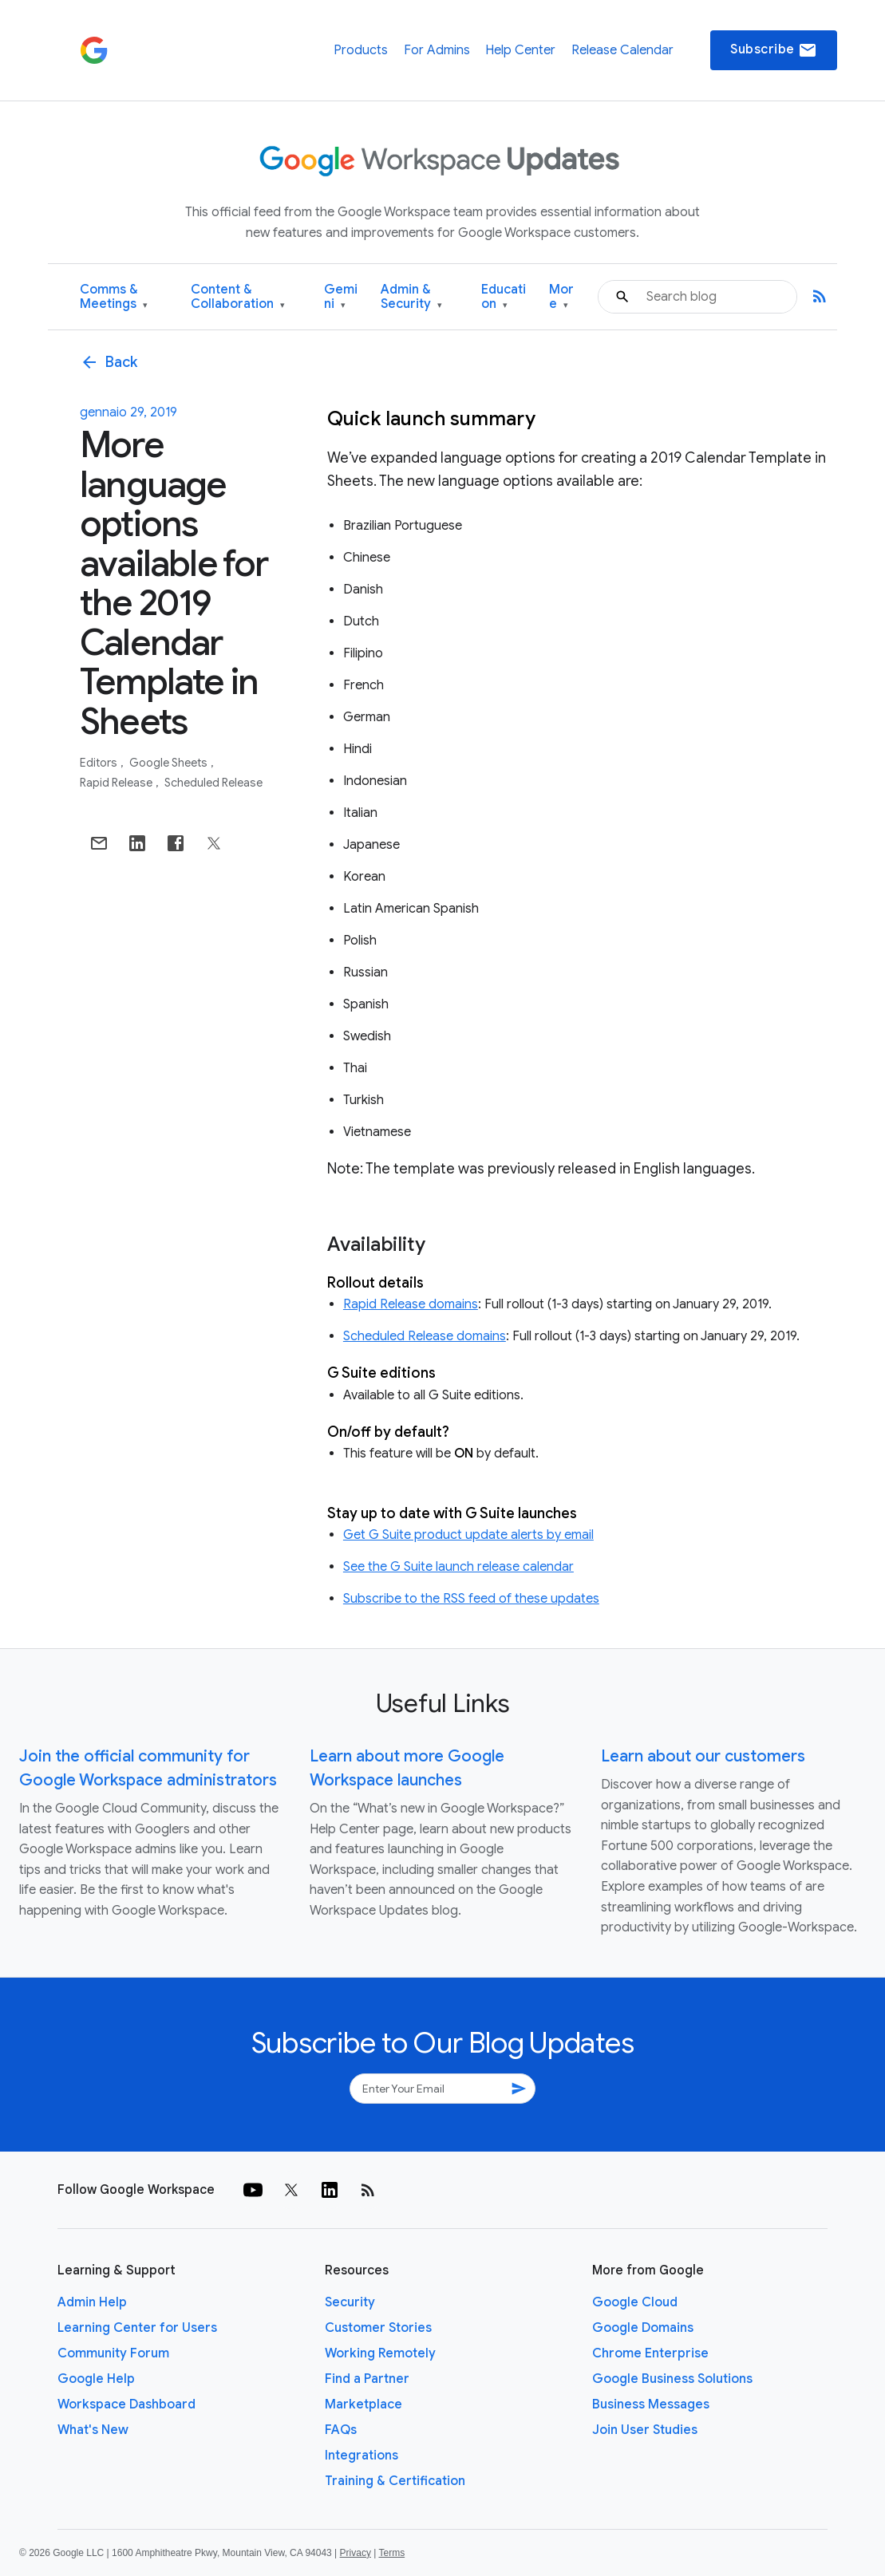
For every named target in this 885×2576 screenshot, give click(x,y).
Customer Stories (378, 2328)
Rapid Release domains (410, 1304)
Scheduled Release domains (424, 1336)
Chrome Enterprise (650, 2353)
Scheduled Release (213, 782)
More (561, 297)
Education (503, 297)
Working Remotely (380, 2353)
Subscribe (773, 50)
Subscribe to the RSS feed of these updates (471, 1599)
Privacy (355, 2552)
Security (350, 2302)
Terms (391, 2552)
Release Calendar (622, 50)
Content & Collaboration (238, 297)
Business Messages (650, 2404)
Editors (100, 762)
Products (361, 50)
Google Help (96, 2379)
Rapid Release (117, 782)
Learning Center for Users (137, 2328)
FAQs (341, 2430)
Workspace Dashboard (126, 2404)
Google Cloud (635, 2302)
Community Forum (113, 2353)
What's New (92, 2430)
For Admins (437, 50)
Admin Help (92, 2302)
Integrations (361, 2456)
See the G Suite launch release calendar (458, 1567)
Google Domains (642, 2328)
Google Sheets (169, 762)
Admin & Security (411, 297)
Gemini (341, 297)
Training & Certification (395, 2481)
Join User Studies (644, 2430)
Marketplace (363, 2404)
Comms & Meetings (114, 297)
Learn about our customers (703, 1756)
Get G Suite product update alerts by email (468, 1535)
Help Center (520, 50)
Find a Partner (367, 2379)
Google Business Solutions (672, 2379)
